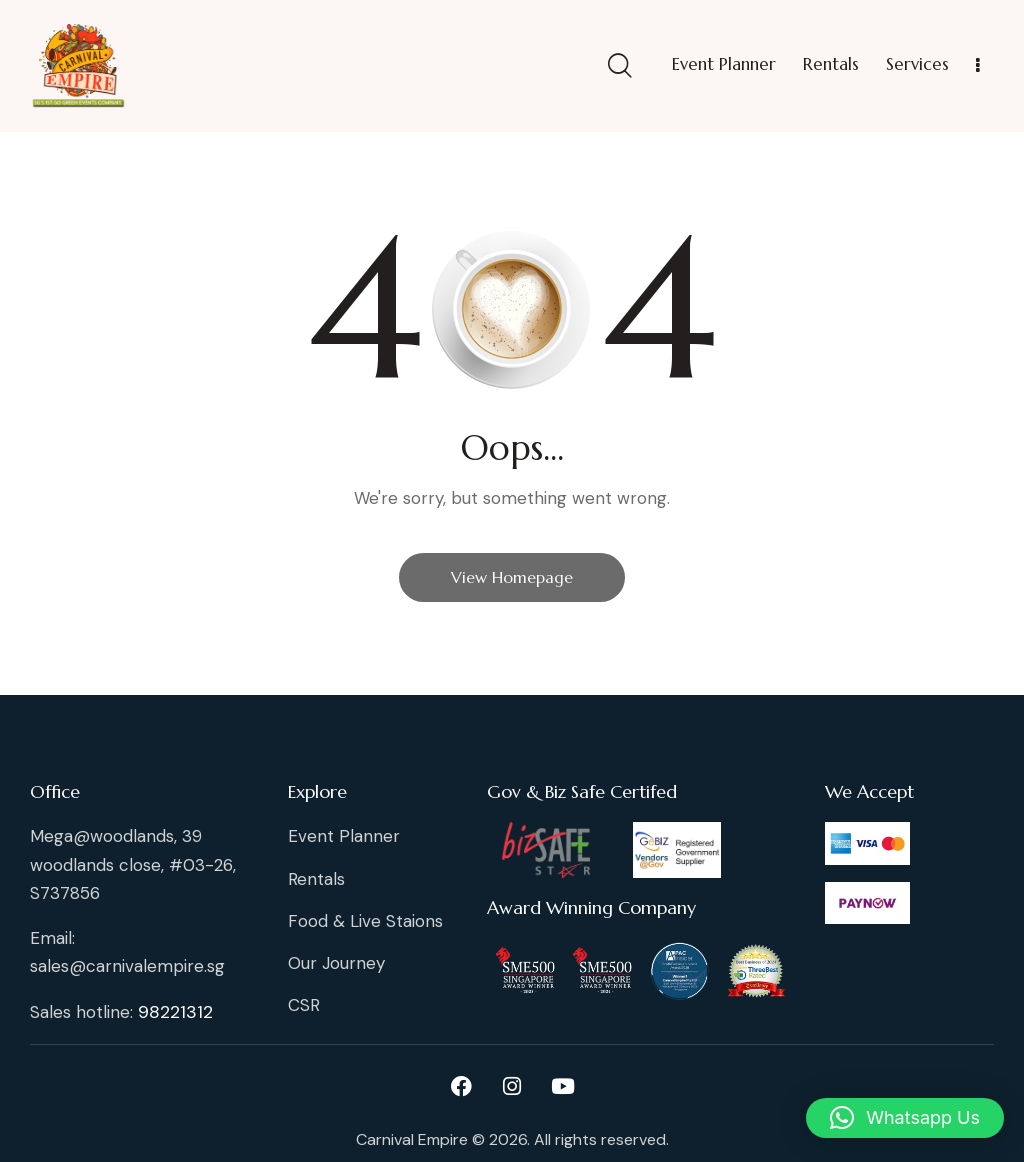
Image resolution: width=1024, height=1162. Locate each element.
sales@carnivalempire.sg (127, 966)
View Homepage (512, 577)
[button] (905, 1118)
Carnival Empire (412, 1139)
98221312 (175, 1012)
